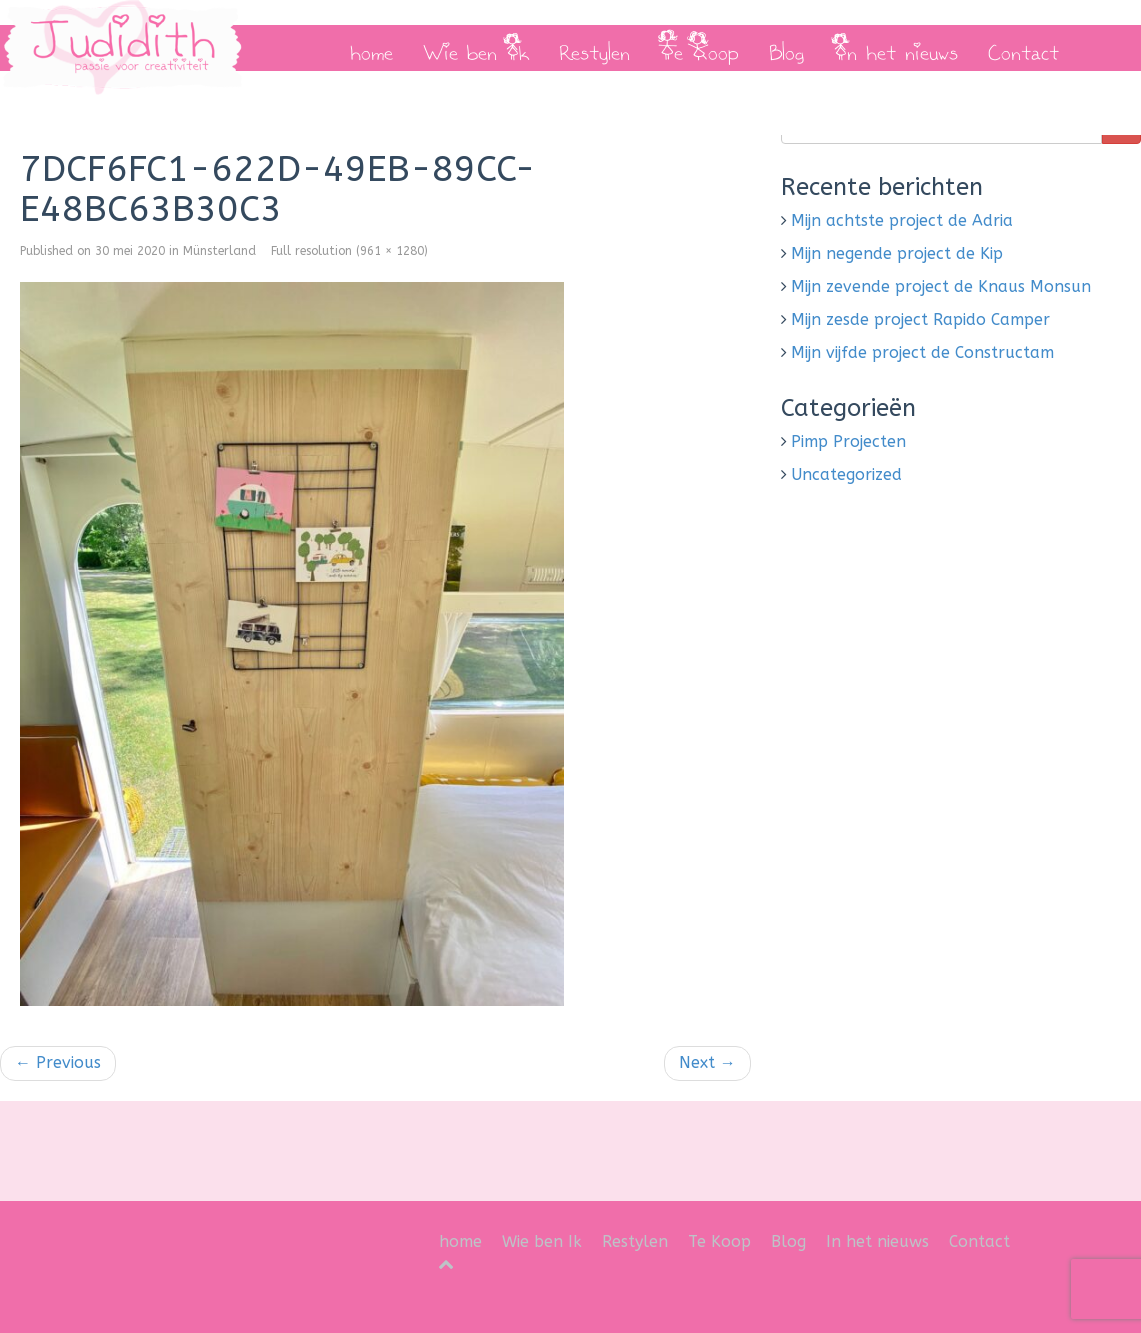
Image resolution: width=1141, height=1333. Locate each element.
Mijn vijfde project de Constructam (922, 352)
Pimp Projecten (848, 441)
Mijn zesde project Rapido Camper (920, 319)
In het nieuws (896, 48)
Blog (786, 48)
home (371, 48)
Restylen (594, 48)
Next (707, 1062)
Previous (58, 1062)
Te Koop (699, 48)
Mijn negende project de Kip (897, 253)
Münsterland (219, 251)
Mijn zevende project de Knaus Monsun (941, 286)
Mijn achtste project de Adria (902, 220)
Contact (1023, 48)
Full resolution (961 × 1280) (349, 251)
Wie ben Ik (476, 48)
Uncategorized (846, 474)
